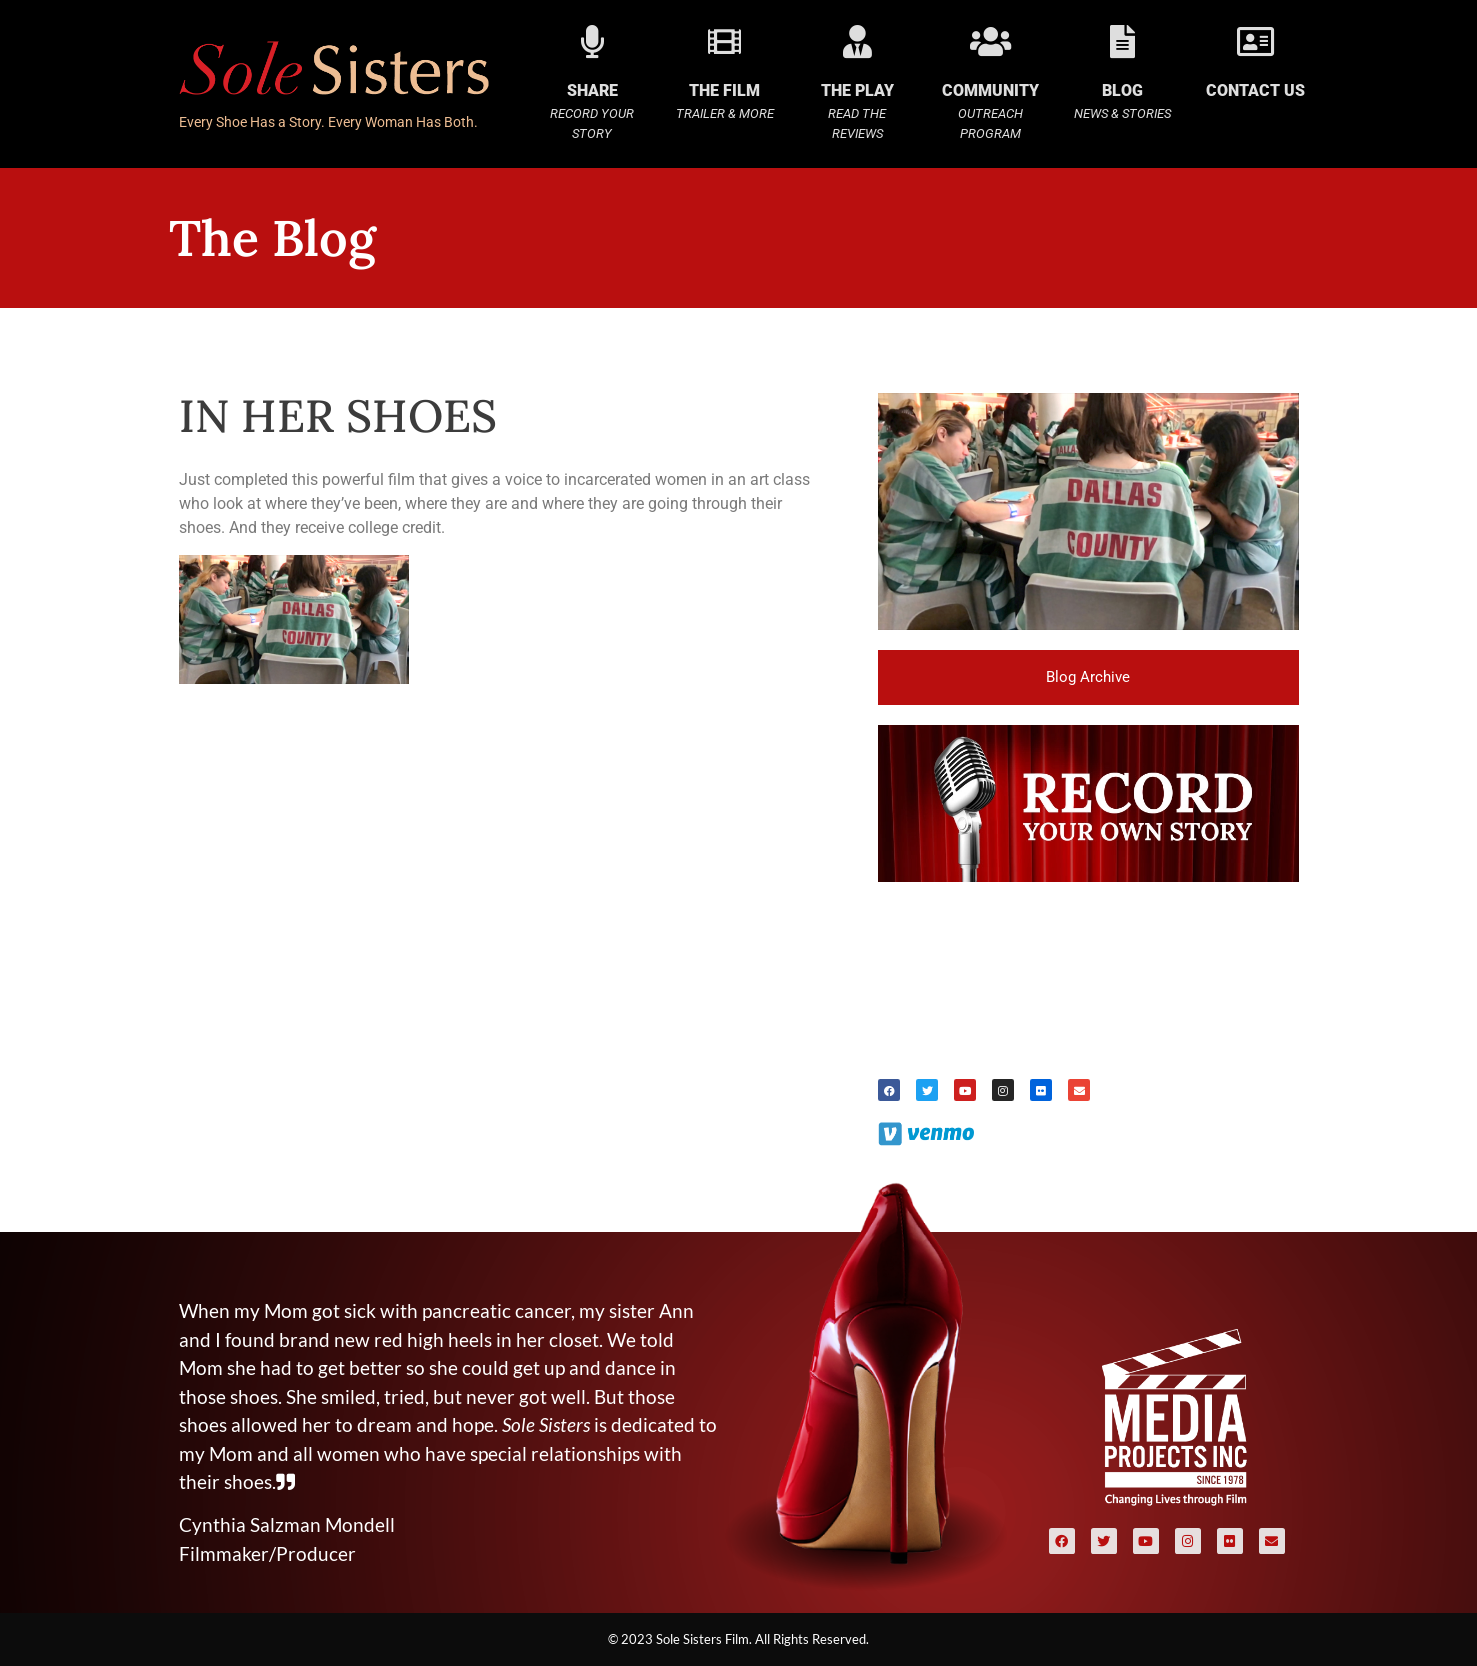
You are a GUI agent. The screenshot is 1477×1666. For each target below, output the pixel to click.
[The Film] (724, 41)
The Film (724, 90)
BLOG (1122, 90)
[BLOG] (1122, 41)
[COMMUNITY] (990, 41)
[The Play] (857, 41)
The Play (857, 90)
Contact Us (1255, 90)
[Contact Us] (1255, 41)
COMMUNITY (990, 90)
